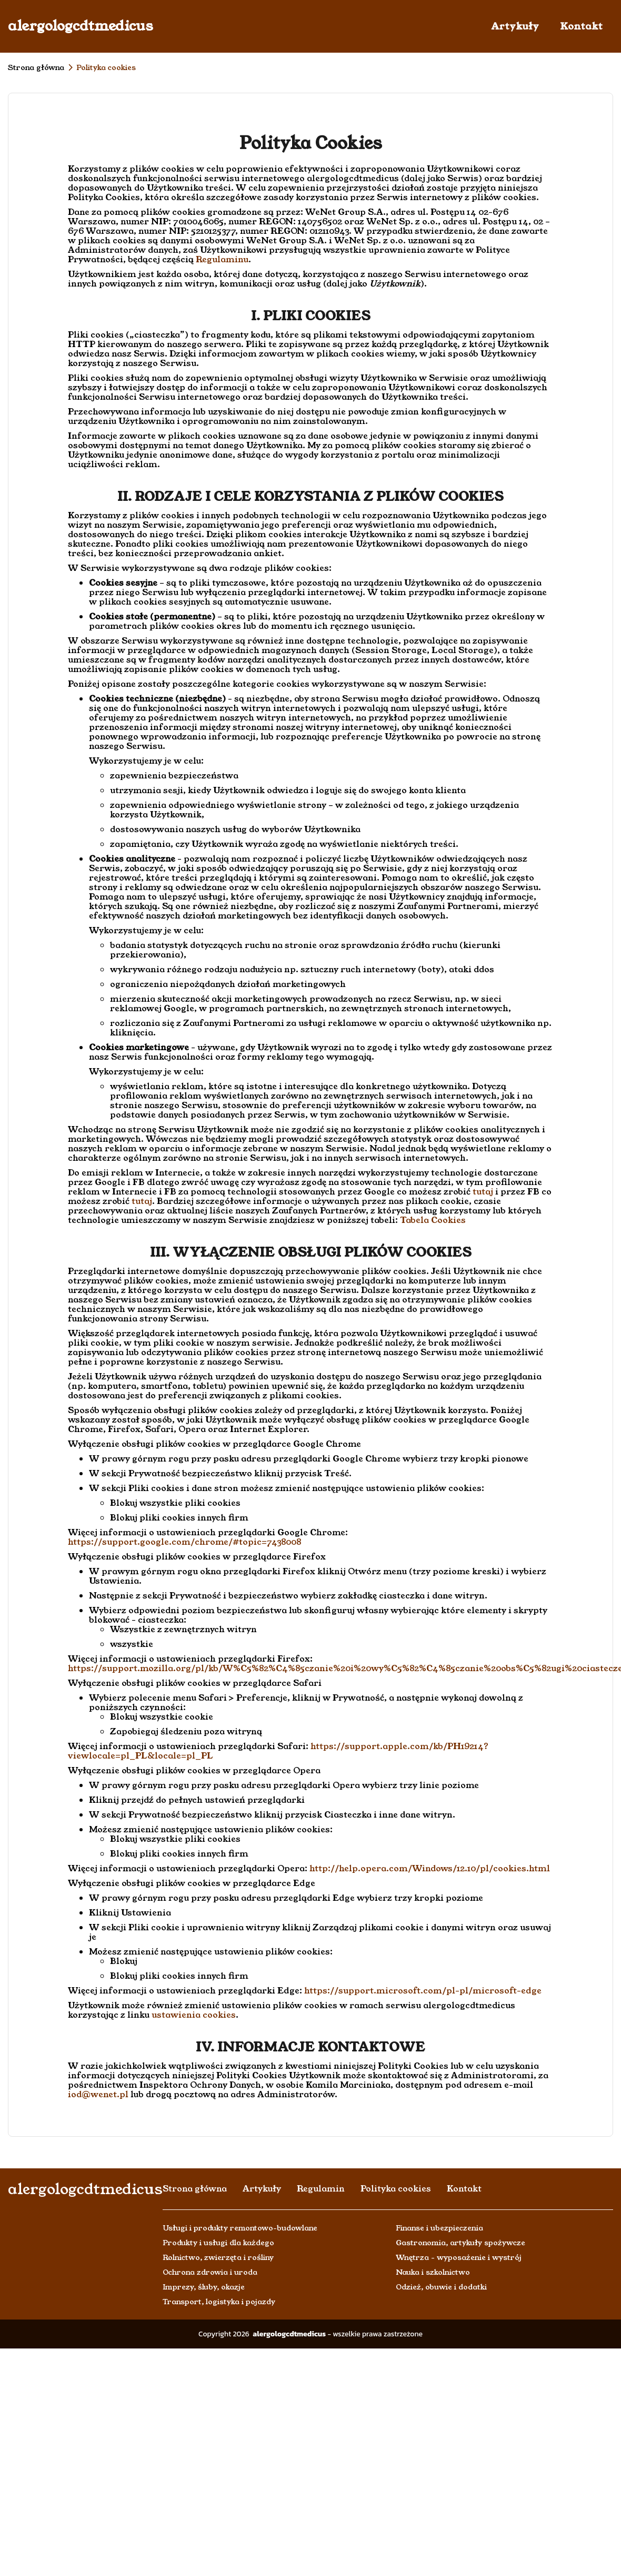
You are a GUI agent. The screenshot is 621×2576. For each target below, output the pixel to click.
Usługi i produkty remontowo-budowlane (240, 2228)
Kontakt (581, 26)
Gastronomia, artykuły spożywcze (460, 2242)
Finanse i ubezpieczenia (439, 2228)
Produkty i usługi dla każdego (218, 2242)
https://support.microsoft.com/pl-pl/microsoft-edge (423, 1991)
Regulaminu (222, 259)
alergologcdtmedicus (80, 26)
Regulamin (321, 2189)
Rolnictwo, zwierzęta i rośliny (218, 2257)
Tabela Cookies (433, 1220)
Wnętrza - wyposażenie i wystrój (459, 2257)
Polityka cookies (395, 2189)
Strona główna (36, 67)
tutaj (483, 1192)
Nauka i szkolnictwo (433, 2272)
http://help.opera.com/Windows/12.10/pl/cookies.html (429, 1868)
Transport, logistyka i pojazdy (219, 2301)
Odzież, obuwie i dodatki (441, 2287)
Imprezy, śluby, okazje (204, 2287)
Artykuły (515, 26)
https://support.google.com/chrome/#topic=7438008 (184, 1542)
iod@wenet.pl (98, 2094)
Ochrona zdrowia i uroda (210, 2272)
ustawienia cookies (194, 2015)
